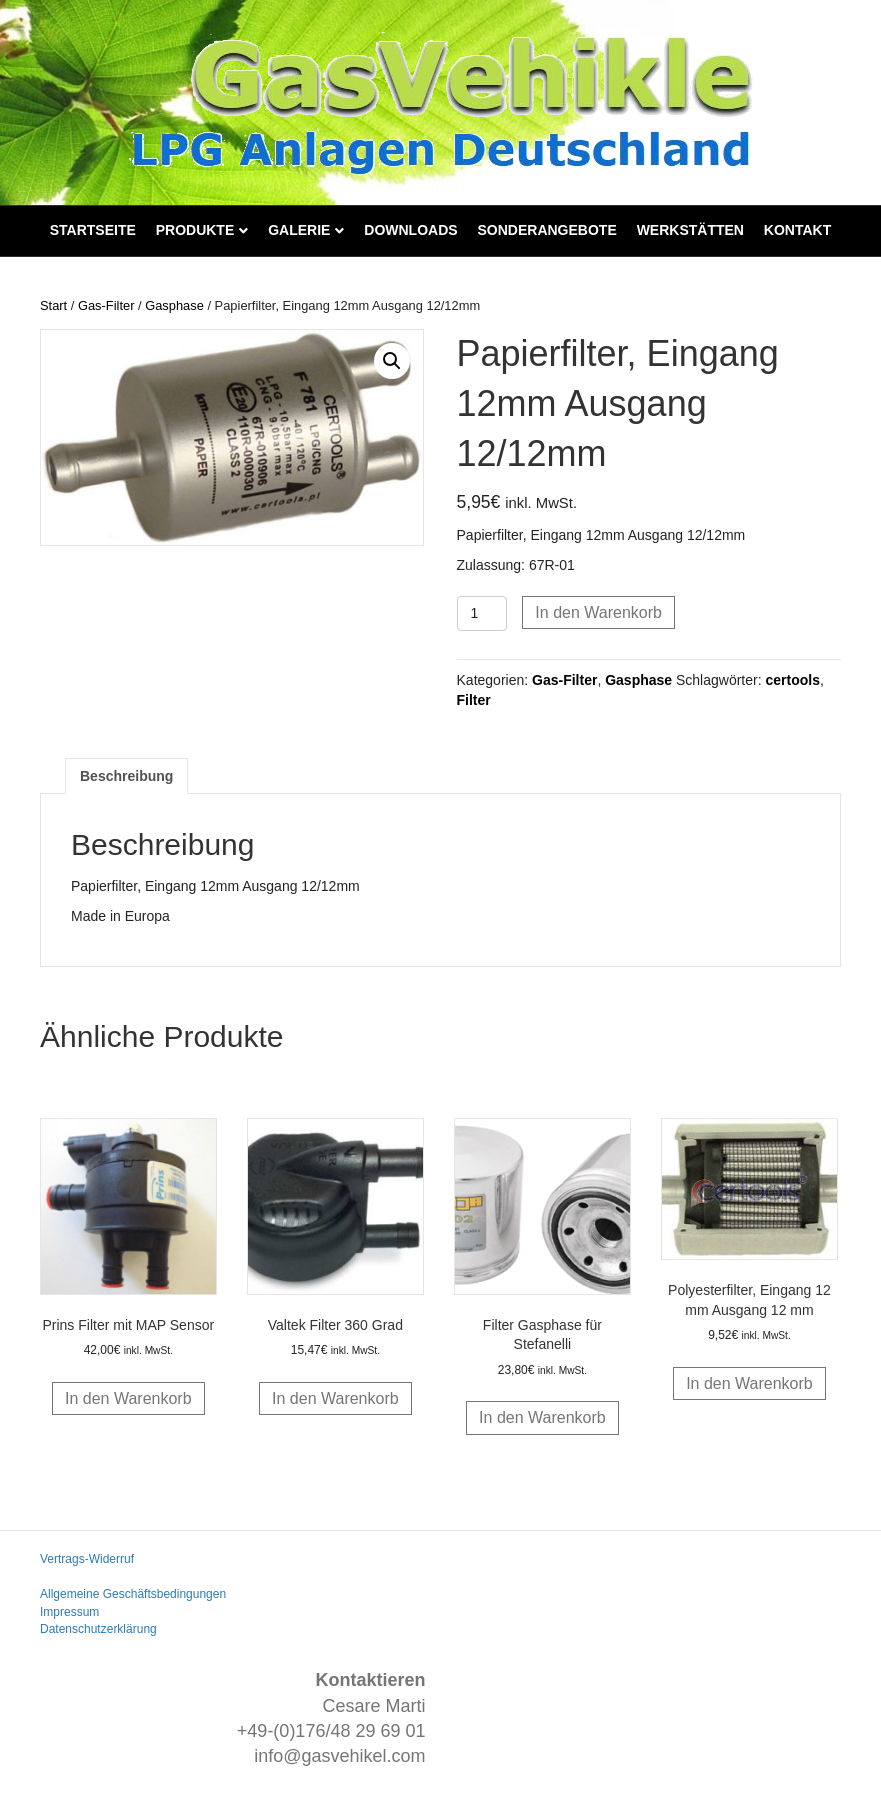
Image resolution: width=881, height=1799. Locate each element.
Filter (474, 700)
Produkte (195, 230)
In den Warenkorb (598, 612)
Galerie (299, 230)
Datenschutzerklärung (98, 1629)
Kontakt (797, 230)
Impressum (69, 1612)
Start (53, 305)
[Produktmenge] (482, 613)
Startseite (93, 230)
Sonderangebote (547, 230)
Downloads (410, 230)
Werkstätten (690, 230)
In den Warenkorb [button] (128, 1398)
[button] (392, 361)
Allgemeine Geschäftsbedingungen (133, 1594)
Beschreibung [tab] (126, 776)
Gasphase (174, 305)
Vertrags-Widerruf (87, 1559)
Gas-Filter (106, 305)
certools (792, 680)
